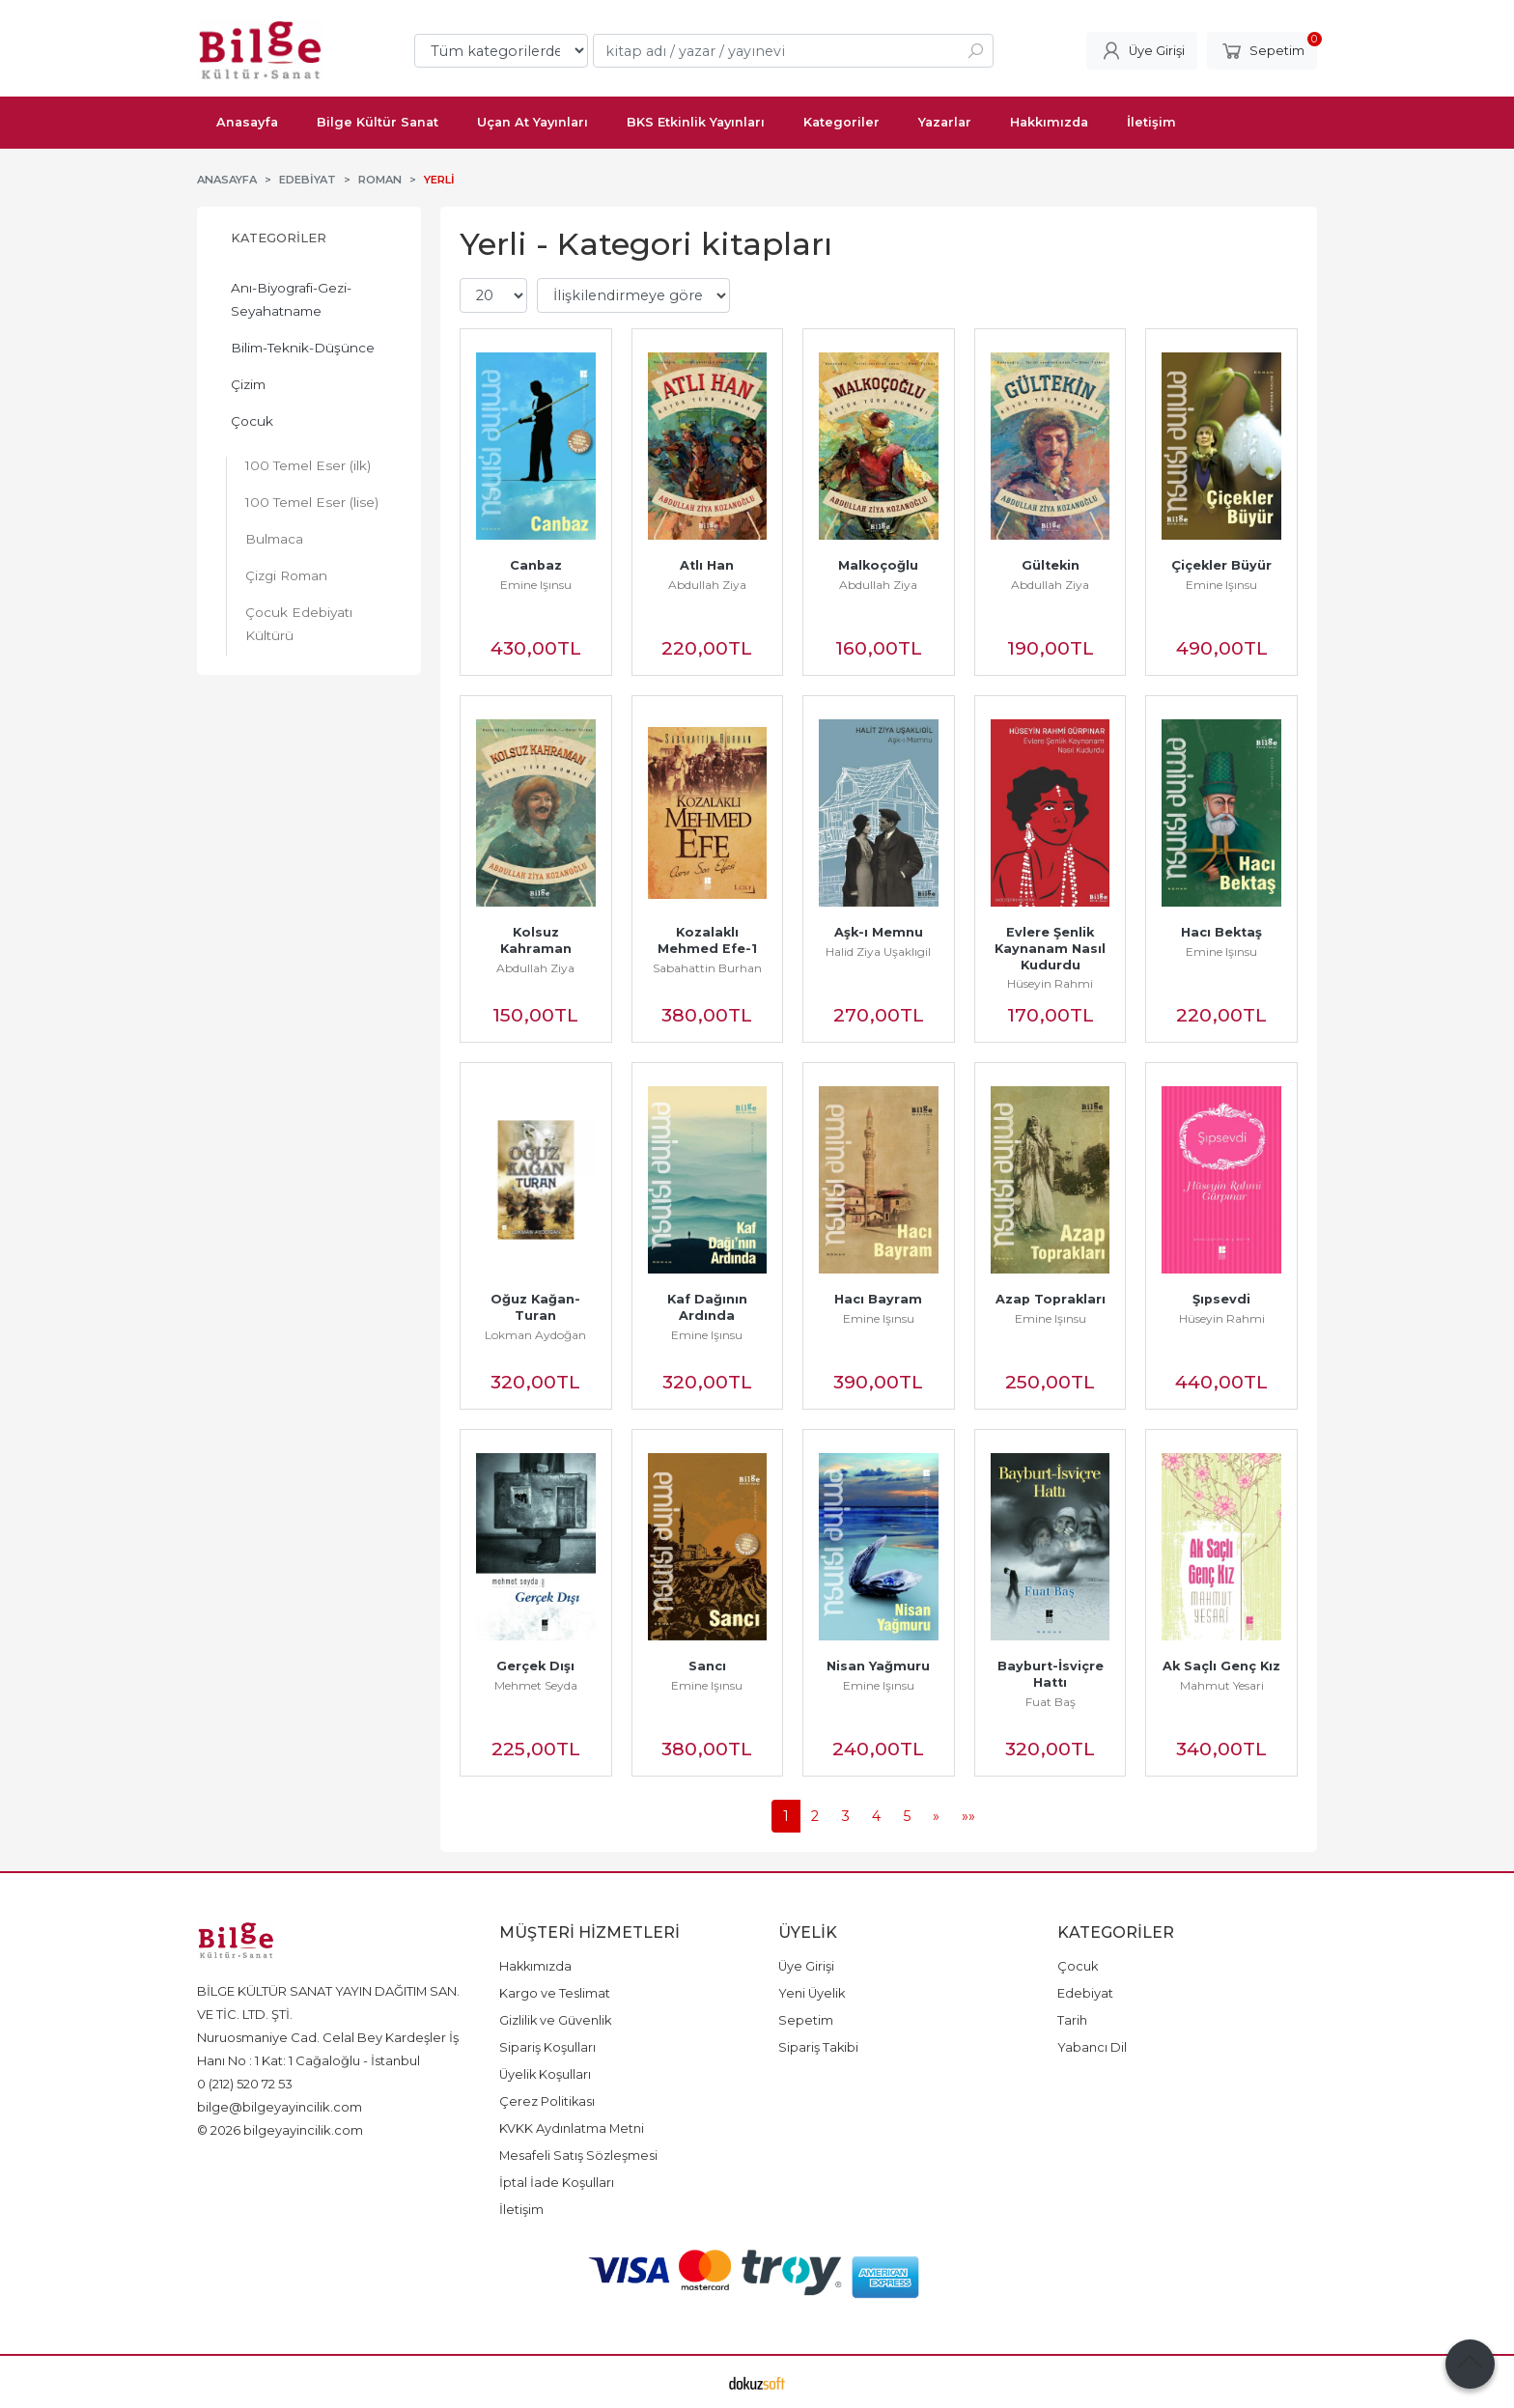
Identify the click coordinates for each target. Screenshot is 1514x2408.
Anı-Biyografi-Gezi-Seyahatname (291, 299)
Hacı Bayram (878, 1299)
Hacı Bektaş (1221, 932)
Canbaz (536, 565)
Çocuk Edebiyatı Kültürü (298, 623)
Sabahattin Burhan (707, 968)
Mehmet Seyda (535, 1685)
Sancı (707, 1666)
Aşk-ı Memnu (878, 932)
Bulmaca (274, 538)
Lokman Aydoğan (535, 1335)
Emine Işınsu (536, 584)
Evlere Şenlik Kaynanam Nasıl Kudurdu (1052, 948)
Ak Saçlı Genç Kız (1221, 1666)
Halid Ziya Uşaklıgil (878, 951)
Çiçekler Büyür (1221, 565)
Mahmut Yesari (1222, 1685)
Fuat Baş (1050, 1701)
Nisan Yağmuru (878, 1666)
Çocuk (252, 421)
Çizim (248, 384)
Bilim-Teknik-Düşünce (303, 347)
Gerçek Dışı (535, 1666)
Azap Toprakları (1050, 1299)
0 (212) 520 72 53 (245, 2083)
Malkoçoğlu (878, 565)
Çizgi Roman (286, 575)
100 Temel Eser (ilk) (308, 465)
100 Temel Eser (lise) (311, 502)
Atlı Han (707, 565)
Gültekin (1050, 565)
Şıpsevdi (1221, 1299)
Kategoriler (278, 238)
